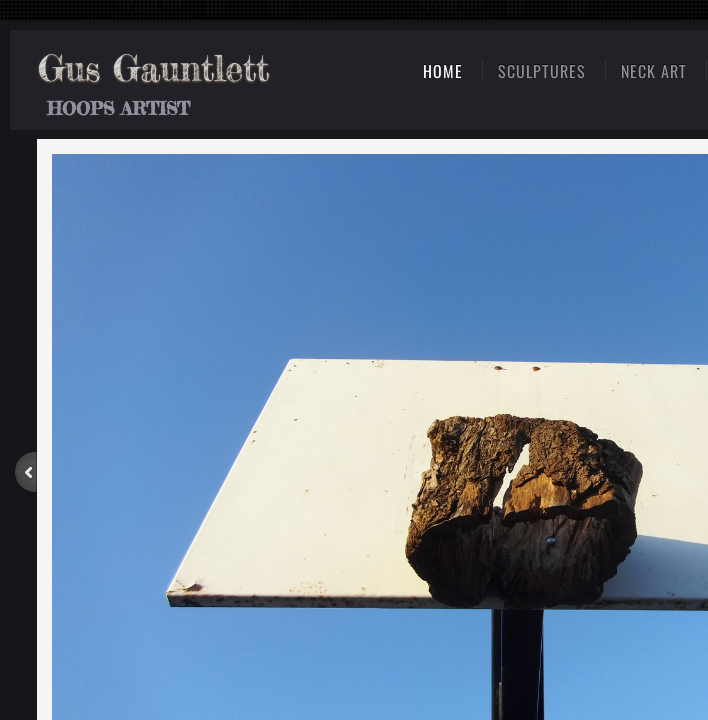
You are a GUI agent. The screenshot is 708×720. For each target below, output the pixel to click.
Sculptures (542, 71)
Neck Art (654, 71)
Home (443, 71)
